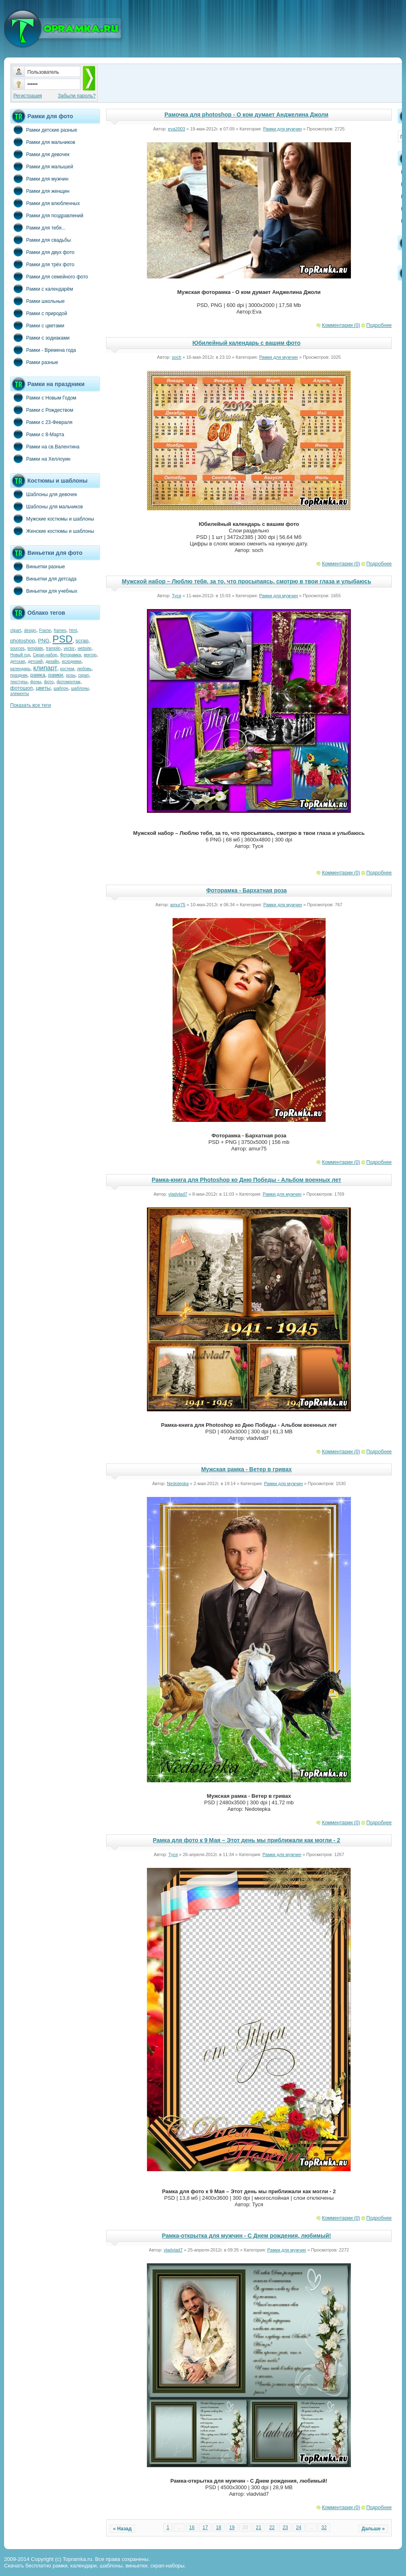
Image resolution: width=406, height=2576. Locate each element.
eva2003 (176, 128)
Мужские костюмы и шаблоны (52, 518)
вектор (90, 655)
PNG (43, 641)
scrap (82, 641)
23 (285, 2527)
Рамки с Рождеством (41, 410)
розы (70, 675)
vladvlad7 (177, 1194)
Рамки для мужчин (39, 178)
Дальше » (373, 2529)
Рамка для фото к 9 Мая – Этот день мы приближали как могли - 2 (246, 1840)
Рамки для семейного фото (49, 276)
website (84, 648)
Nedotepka (178, 1483)
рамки (55, 675)
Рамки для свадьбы (40, 240)
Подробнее (379, 325)
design (30, 630)
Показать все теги (30, 705)
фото (49, 682)
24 (298, 2527)
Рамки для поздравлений (46, 215)
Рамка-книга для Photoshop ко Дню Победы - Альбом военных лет (246, 1180)
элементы (19, 693)
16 (192, 2527)
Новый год (20, 655)
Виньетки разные (37, 566)
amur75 (177, 904)
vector (69, 648)
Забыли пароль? (77, 96)
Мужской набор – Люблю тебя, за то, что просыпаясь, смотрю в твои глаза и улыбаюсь (246, 581)
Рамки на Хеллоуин (40, 459)
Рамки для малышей (41, 166)
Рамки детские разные (43, 130)
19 (232, 2527)
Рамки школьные (37, 301)
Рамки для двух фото (42, 252)
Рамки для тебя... (38, 227)
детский (35, 661)
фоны (35, 682)
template (35, 648)
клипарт (45, 667)
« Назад (122, 2529)
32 (323, 2527)
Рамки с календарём (41, 289)
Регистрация (27, 96)
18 (218, 2527)
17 (205, 2527)
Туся (176, 595)
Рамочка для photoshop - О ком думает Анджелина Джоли (246, 114)
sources (17, 648)
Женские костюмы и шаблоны (52, 531)
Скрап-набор (45, 655)
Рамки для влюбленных (45, 203)
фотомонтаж (68, 682)
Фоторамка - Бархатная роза (246, 890)
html (73, 630)
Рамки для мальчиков (42, 142)
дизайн (52, 661)
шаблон (60, 688)
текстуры (18, 682)
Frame (45, 630)
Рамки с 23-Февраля (41, 422)
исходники (72, 661)
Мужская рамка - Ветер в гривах (246, 1469)
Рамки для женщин (39, 191)
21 (258, 2527)
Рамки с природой (38, 313)
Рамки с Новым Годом (43, 397)
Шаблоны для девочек (43, 494)
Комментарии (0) (341, 325)
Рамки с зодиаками (39, 337)
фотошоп (21, 688)
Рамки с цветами (37, 325)
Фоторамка (70, 655)
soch (176, 357)
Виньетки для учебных (43, 591)
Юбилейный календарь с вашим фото (246, 343)
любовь (84, 669)
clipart (15, 630)
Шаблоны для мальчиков (46, 506)
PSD (62, 639)
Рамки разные (34, 362)
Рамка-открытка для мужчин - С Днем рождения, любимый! (246, 2235)
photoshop (22, 641)
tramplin (53, 648)
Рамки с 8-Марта (37, 434)
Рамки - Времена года (43, 350)
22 (272, 2527)
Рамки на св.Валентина (45, 446)
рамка (37, 675)
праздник (18, 675)
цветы (43, 688)
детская (17, 661)
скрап (83, 675)
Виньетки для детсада (43, 578)
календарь (20, 669)
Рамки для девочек (39, 154)
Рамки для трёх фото (42, 264)
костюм (67, 669)
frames (60, 630)
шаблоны (80, 688)
